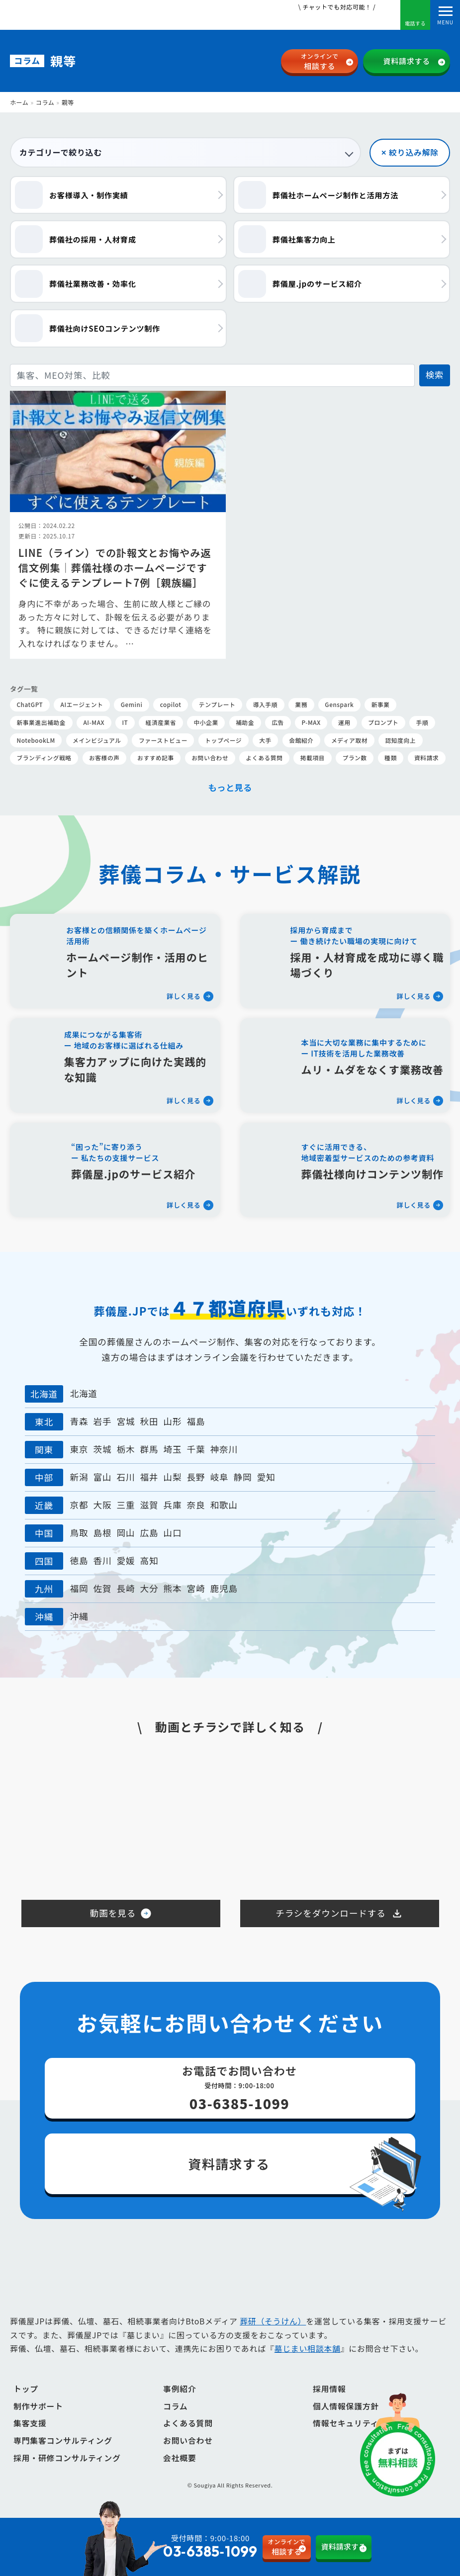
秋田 (149, 1423)
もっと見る (230, 787)
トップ (25, 2391)
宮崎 (196, 1590)
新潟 (79, 1478)
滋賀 (149, 1506)
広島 (149, 1534)
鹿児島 (224, 1590)
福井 (149, 1478)
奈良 (196, 1506)
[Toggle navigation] (445, 15)
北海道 (83, 1395)
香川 (102, 1562)
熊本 (173, 1590)
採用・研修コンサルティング (67, 2459)
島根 (102, 1534)
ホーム (19, 102)
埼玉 (173, 1450)
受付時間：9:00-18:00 (190, 2547)
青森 (79, 1423)
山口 (173, 1534)
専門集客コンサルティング (62, 2442)
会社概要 (179, 2459)
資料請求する (406, 61)
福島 (196, 1423)
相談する (320, 61)
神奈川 (224, 1450)
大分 (149, 1590)
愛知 (266, 1478)
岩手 (102, 1423)
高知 (149, 1562)
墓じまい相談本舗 (307, 2350)
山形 (173, 1423)
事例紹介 (179, 2391)
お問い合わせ (188, 2442)
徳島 (79, 1562)
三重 (125, 1506)
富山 (102, 1478)
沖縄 (79, 1617)
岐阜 (219, 1478)
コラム (45, 102)
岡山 (125, 1534)
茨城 (102, 1450)
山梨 (173, 1478)
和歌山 (224, 1506)
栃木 (125, 1450)
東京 (79, 1450)
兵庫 (173, 1506)
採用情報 (329, 2391)
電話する (415, 16)
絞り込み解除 (414, 152)
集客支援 (30, 2425)
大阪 (102, 1506)
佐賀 (102, 1590)
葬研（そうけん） (273, 2322)
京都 (79, 1506)
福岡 (79, 1590)
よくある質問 (188, 2425)
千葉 (196, 1450)
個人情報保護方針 (346, 2407)
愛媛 (125, 1562)
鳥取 (79, 1534)
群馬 (149, 1450)
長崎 (125, 1590)
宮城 (125, 1423)
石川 (125, 1478)
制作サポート (38, 2407)
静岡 (243, 1478)
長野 (196, 1478)
